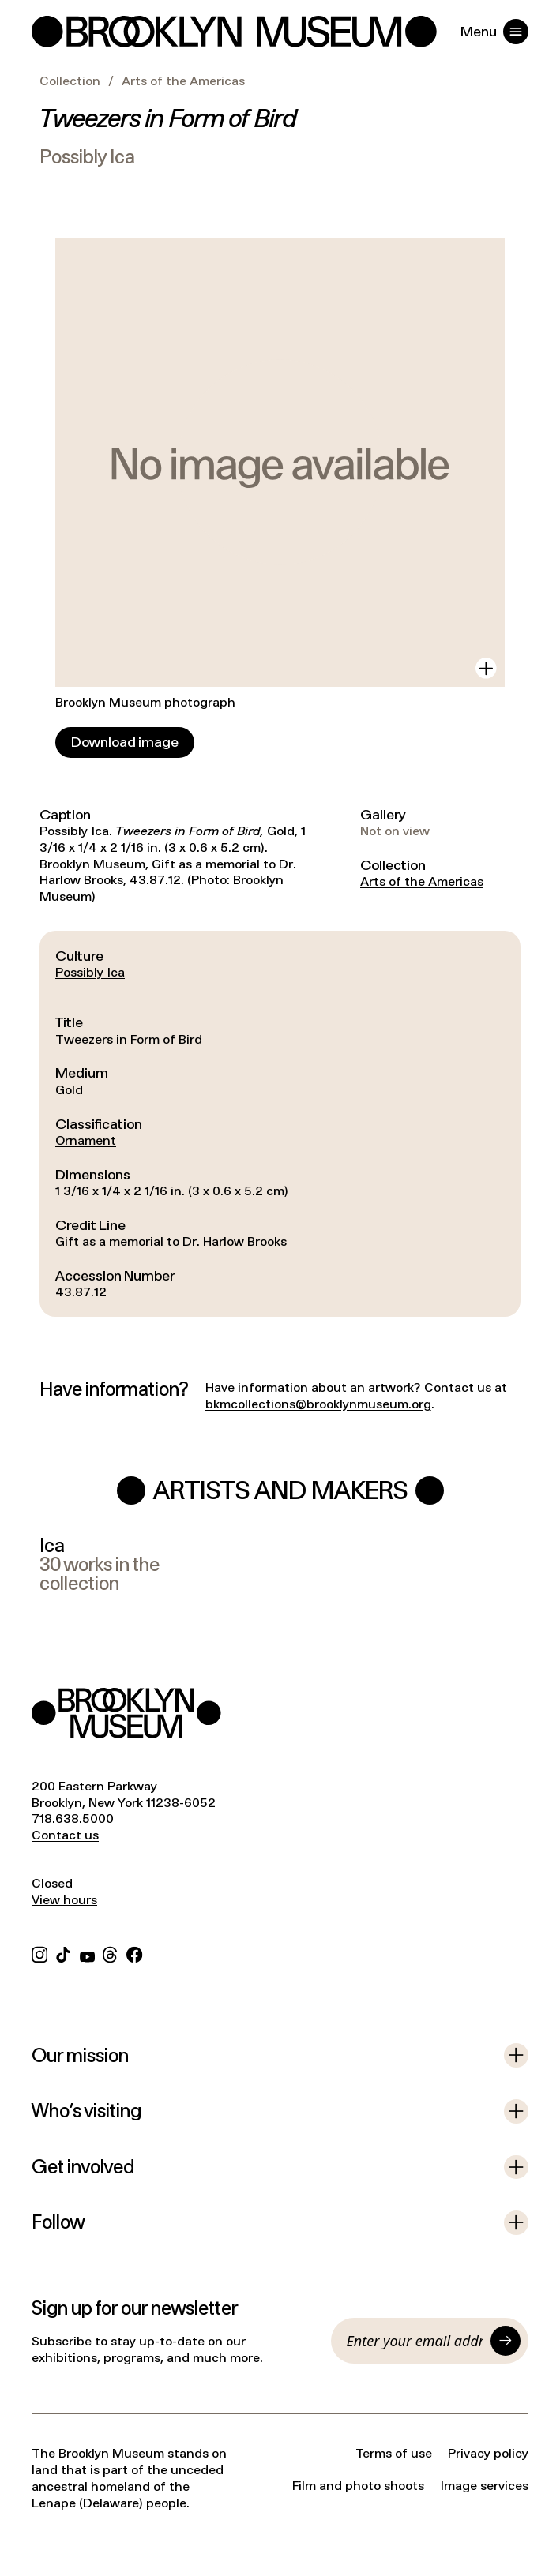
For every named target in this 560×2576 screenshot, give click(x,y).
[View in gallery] (486, 668)
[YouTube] (87, 1953)
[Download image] (124, 742)
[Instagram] (39, 1953)
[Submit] (505, 2341)
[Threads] (110, 1953)
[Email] (414, 2341)
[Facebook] (134, 1953)
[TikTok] (63, 1953)
